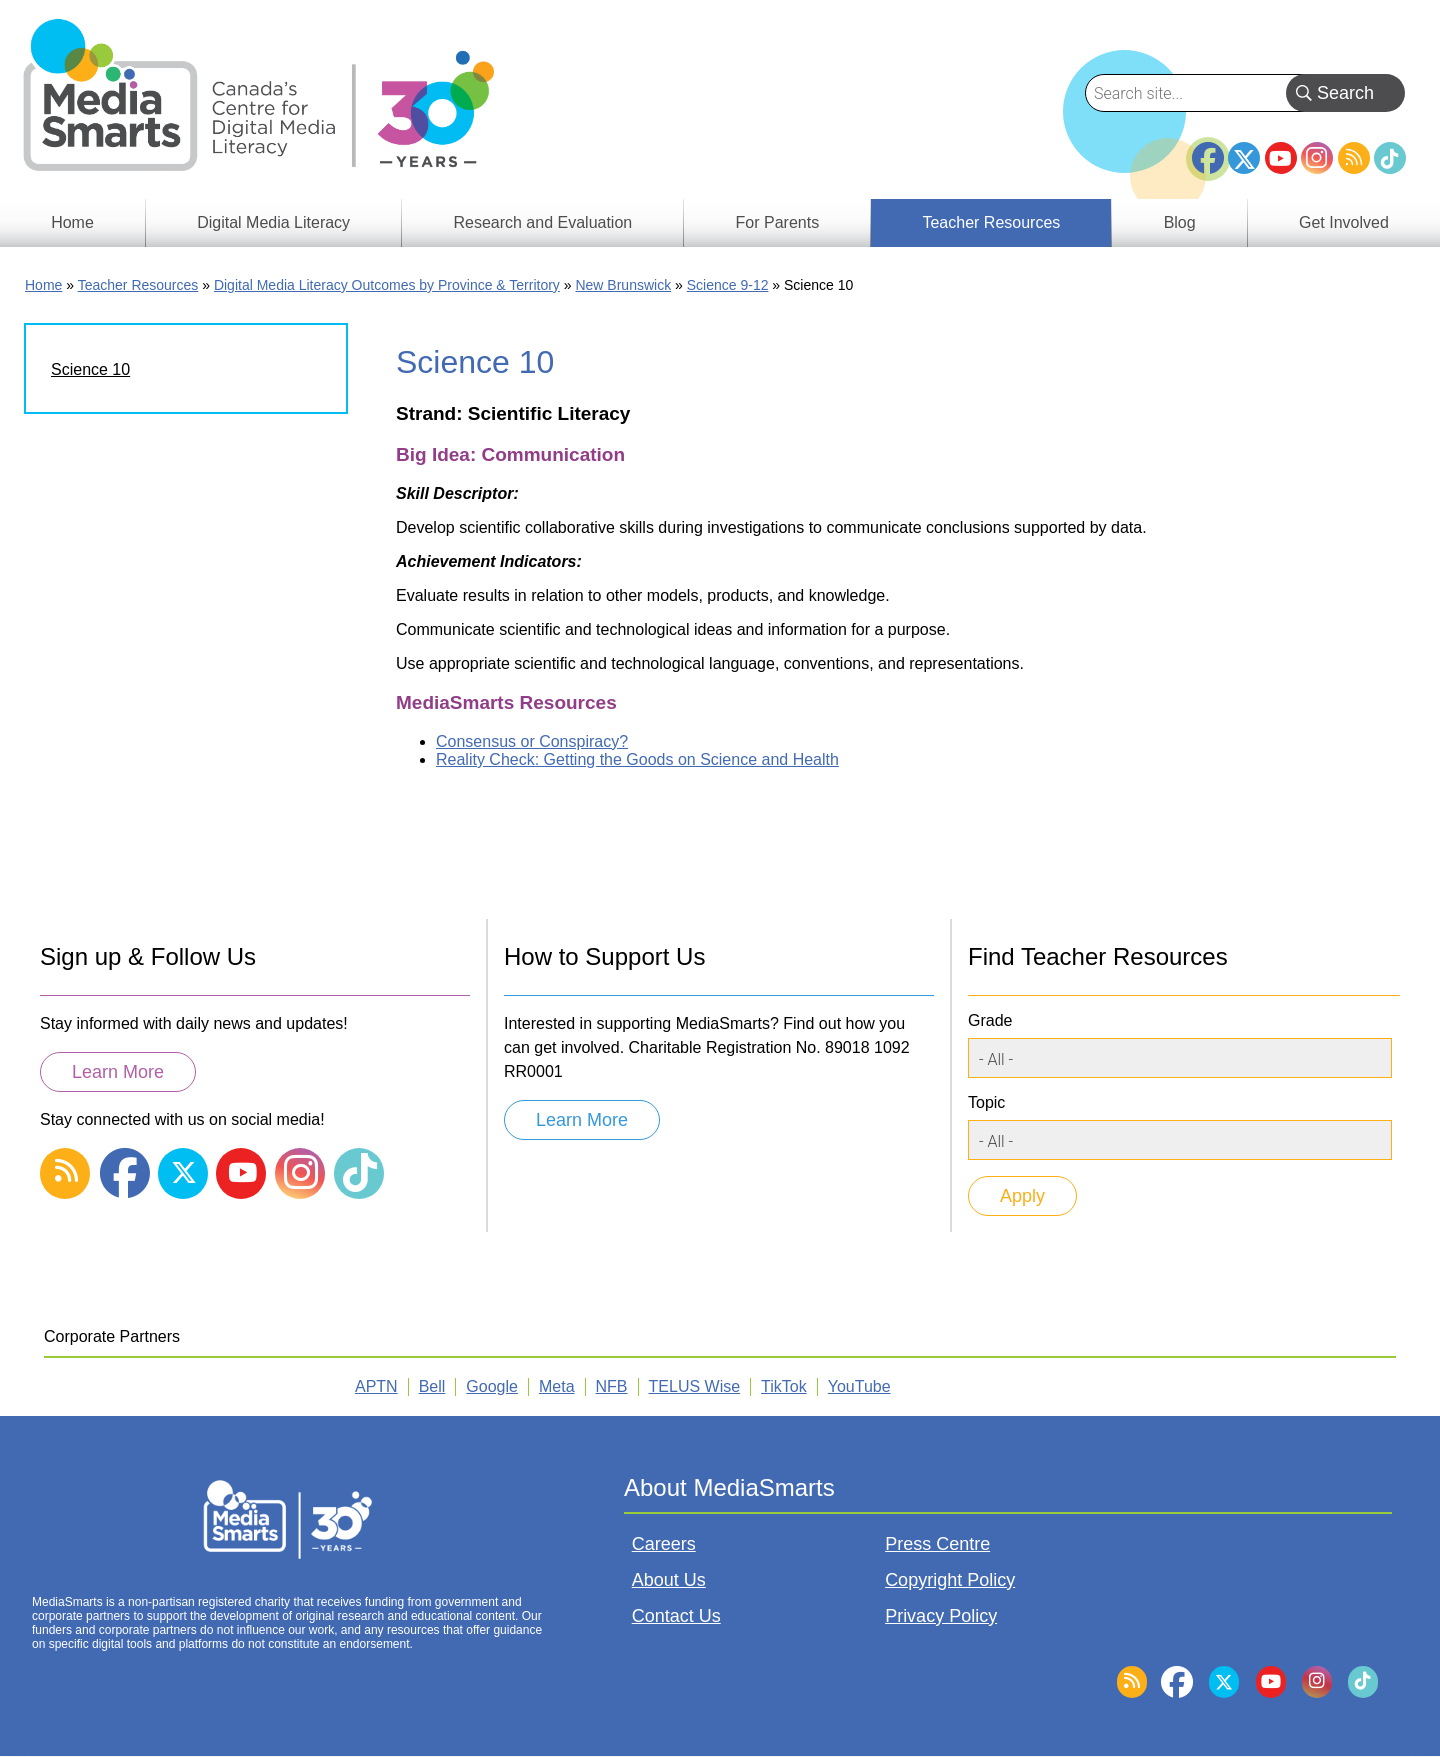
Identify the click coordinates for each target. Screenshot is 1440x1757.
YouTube (1281, 158)
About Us (669, 1580)
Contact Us (676, 1616)
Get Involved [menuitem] (1344, 222)
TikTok (1390, 158)
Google (492, 1386)
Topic (986, 1102)
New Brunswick (623, 285)
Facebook (1208, 150)
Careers (664, 1544)
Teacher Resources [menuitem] (991, 222)
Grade (990, 1020)
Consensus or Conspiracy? (532, 741)
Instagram (1317, 158)
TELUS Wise (695, 1386)
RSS (1354, 158)
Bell (432, 1386)
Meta (557, 1386)
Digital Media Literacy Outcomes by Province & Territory (387, 285)
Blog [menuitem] (1180, 222)
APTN (376, 1386)
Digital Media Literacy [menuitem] (273, 222)
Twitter (1244, 158)
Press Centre (937, 1544)
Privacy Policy (941, 1616)
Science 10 (90, 369)
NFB (612, 1386)
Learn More (118, 1072)
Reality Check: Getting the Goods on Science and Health (637, 759)
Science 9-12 (728, 285)
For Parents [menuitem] (778, 222)
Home (43, 285)
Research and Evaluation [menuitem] (542, 222)
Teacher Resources (138, 285)
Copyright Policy (950, 1580)
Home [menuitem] (72, 222)
